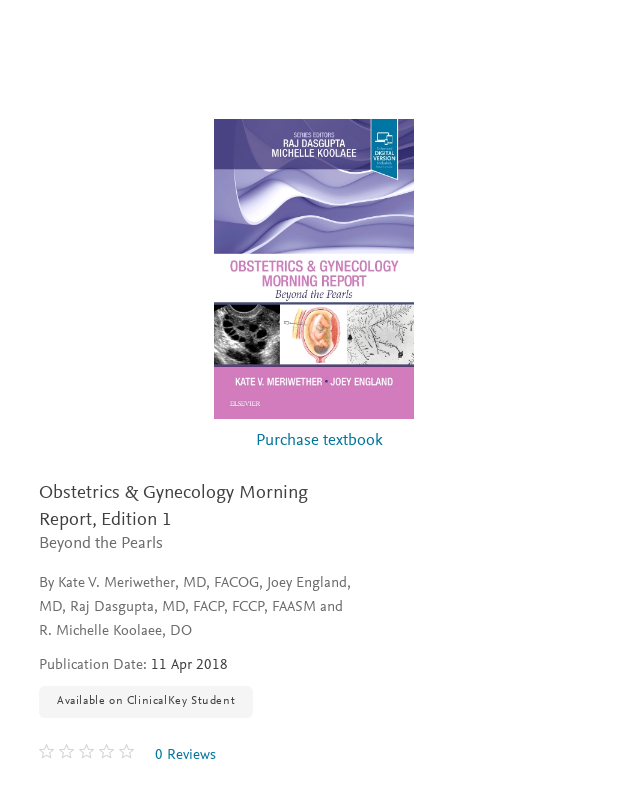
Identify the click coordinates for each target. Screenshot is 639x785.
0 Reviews (185, 755)
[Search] (600, 38)
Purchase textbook (319, 441)
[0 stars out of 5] (89, 755)
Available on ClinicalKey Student (146, 701)
